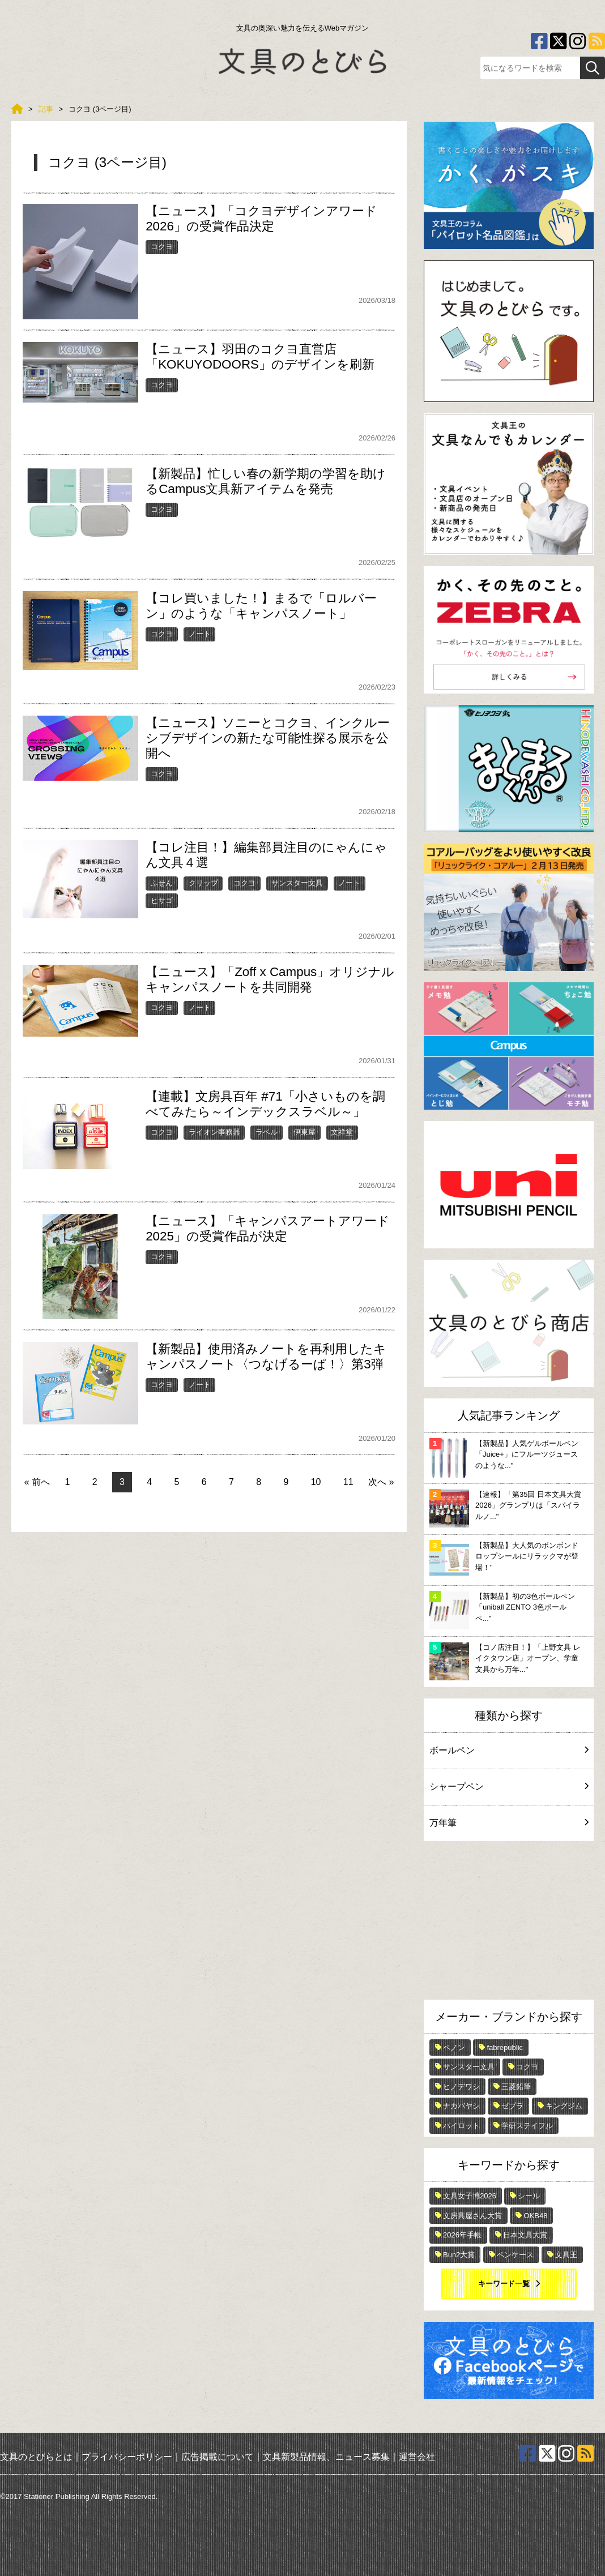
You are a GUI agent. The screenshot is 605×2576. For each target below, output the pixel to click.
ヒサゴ (162, 900)
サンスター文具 (297, 883)
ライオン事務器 (214, 1132)
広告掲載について (217, 2456)
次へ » (381, 1482)
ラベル (266, 1132)
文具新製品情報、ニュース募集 (326, 2456)
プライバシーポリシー (127, 2456)
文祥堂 (342, 1132)
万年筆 (508, 1823)
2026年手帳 (462, 2235)
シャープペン (508, 1786)
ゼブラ (512, 2106)
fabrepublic (505, 2047)
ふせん (162, 883)
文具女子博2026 (469, 2196)
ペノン (454, 2047)
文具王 (566, 2254)
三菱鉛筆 (516, 2086)
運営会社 (417, 2456)
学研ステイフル (527, 2125)
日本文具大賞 (525, 2235)
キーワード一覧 (504, 2283)
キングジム (564, 2106)
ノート (200, 634)
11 (348, 1482)
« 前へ (37, 1482)
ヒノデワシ (461, 2086)
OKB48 (535, 2215)
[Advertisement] (509, 1923)
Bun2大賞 (459, 2254)
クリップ (203, 883)
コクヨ (162, 246)
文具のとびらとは (36, 2456)
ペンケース (515, 2254)
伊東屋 (304, 1132)
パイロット (461, 2125)
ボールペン (508, 1750)
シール (529, 2196)
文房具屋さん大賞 (472, 2215)
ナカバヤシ (461, 2106)
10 (316, 1482)
